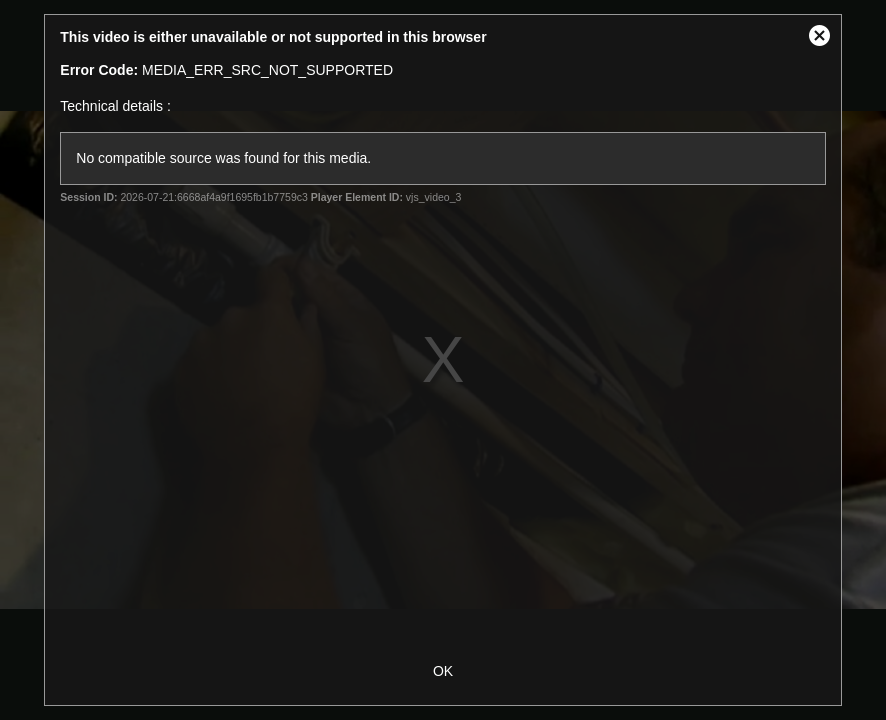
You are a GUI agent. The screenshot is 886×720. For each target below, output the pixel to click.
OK (443, 671)
